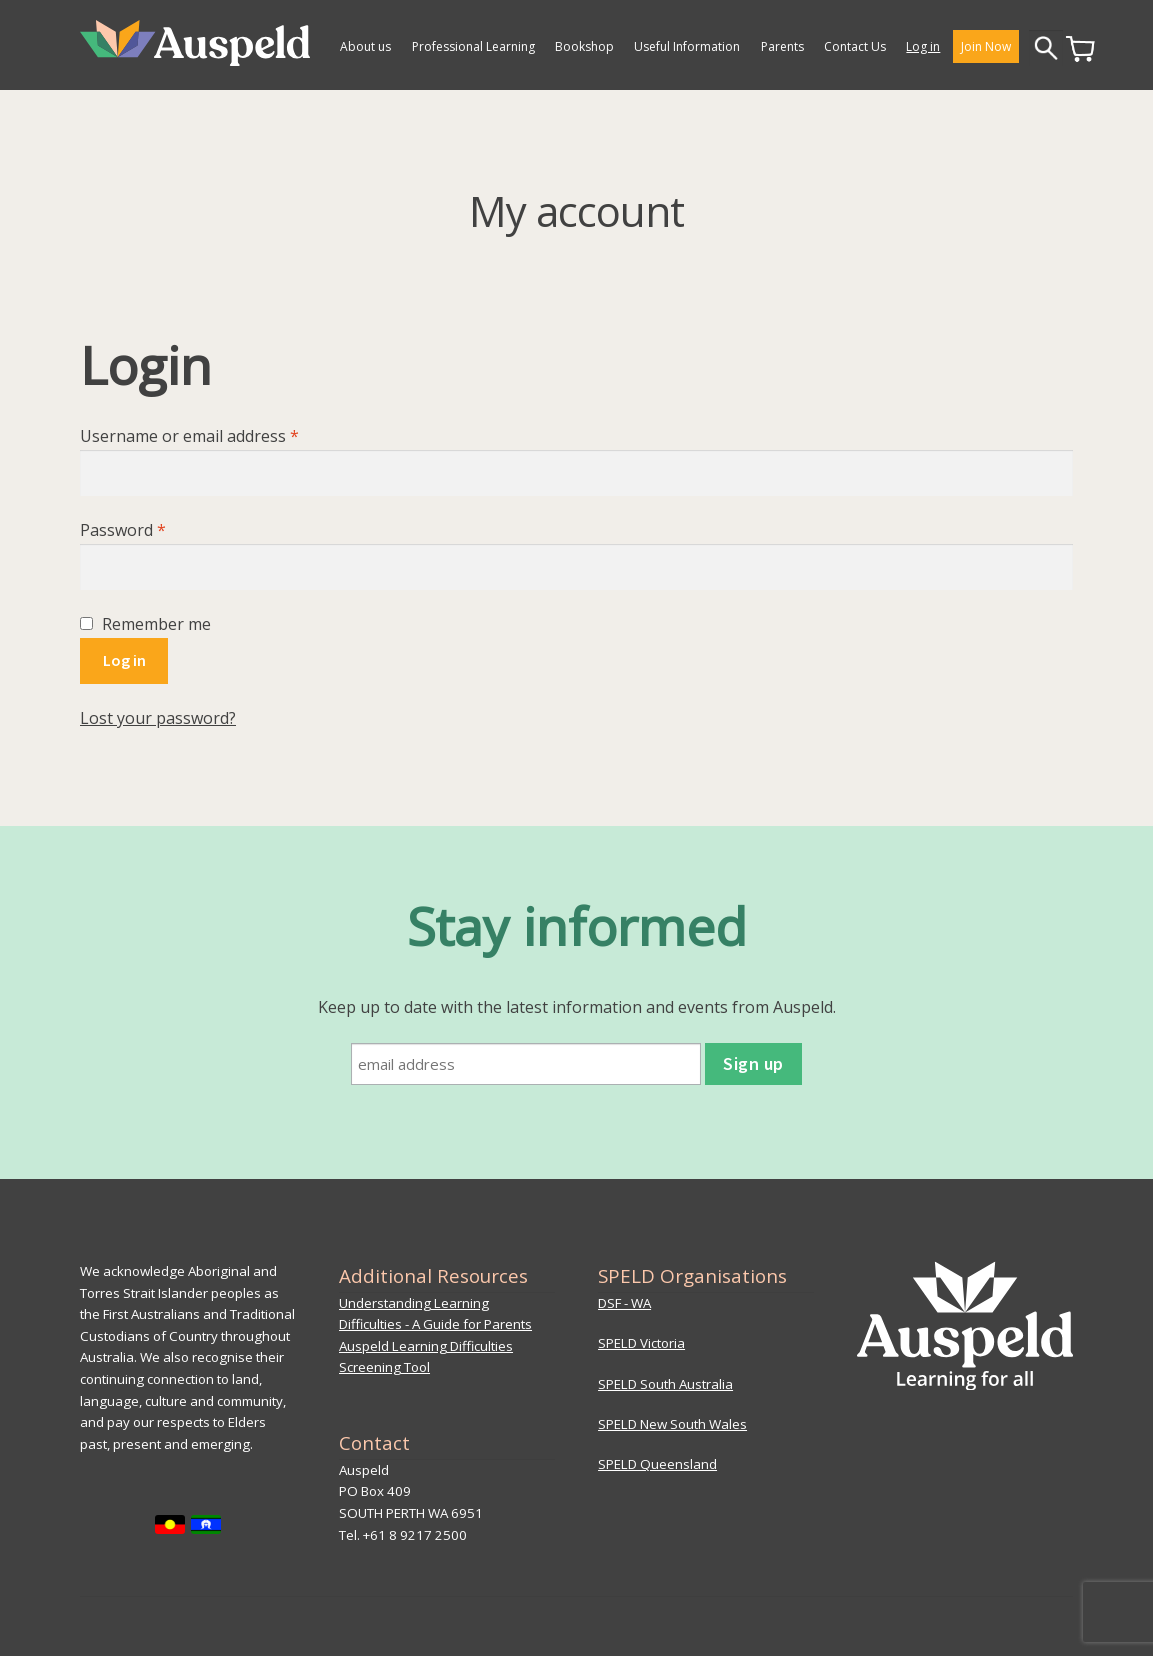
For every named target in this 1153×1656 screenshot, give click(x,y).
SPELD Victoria (641, 1343)
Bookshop (584, 46)
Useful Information (687, 46)
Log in (923, 46)
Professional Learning (473, 46)
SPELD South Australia (665, 1384)
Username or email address (222, 435)
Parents (782, 46)
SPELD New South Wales (672, 1424)
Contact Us (855, 46)
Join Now (986, 46)
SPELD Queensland (657, 1464)
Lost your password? (158, 718)
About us (365, 46)
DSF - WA (624, 1303)
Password (156, 529)
